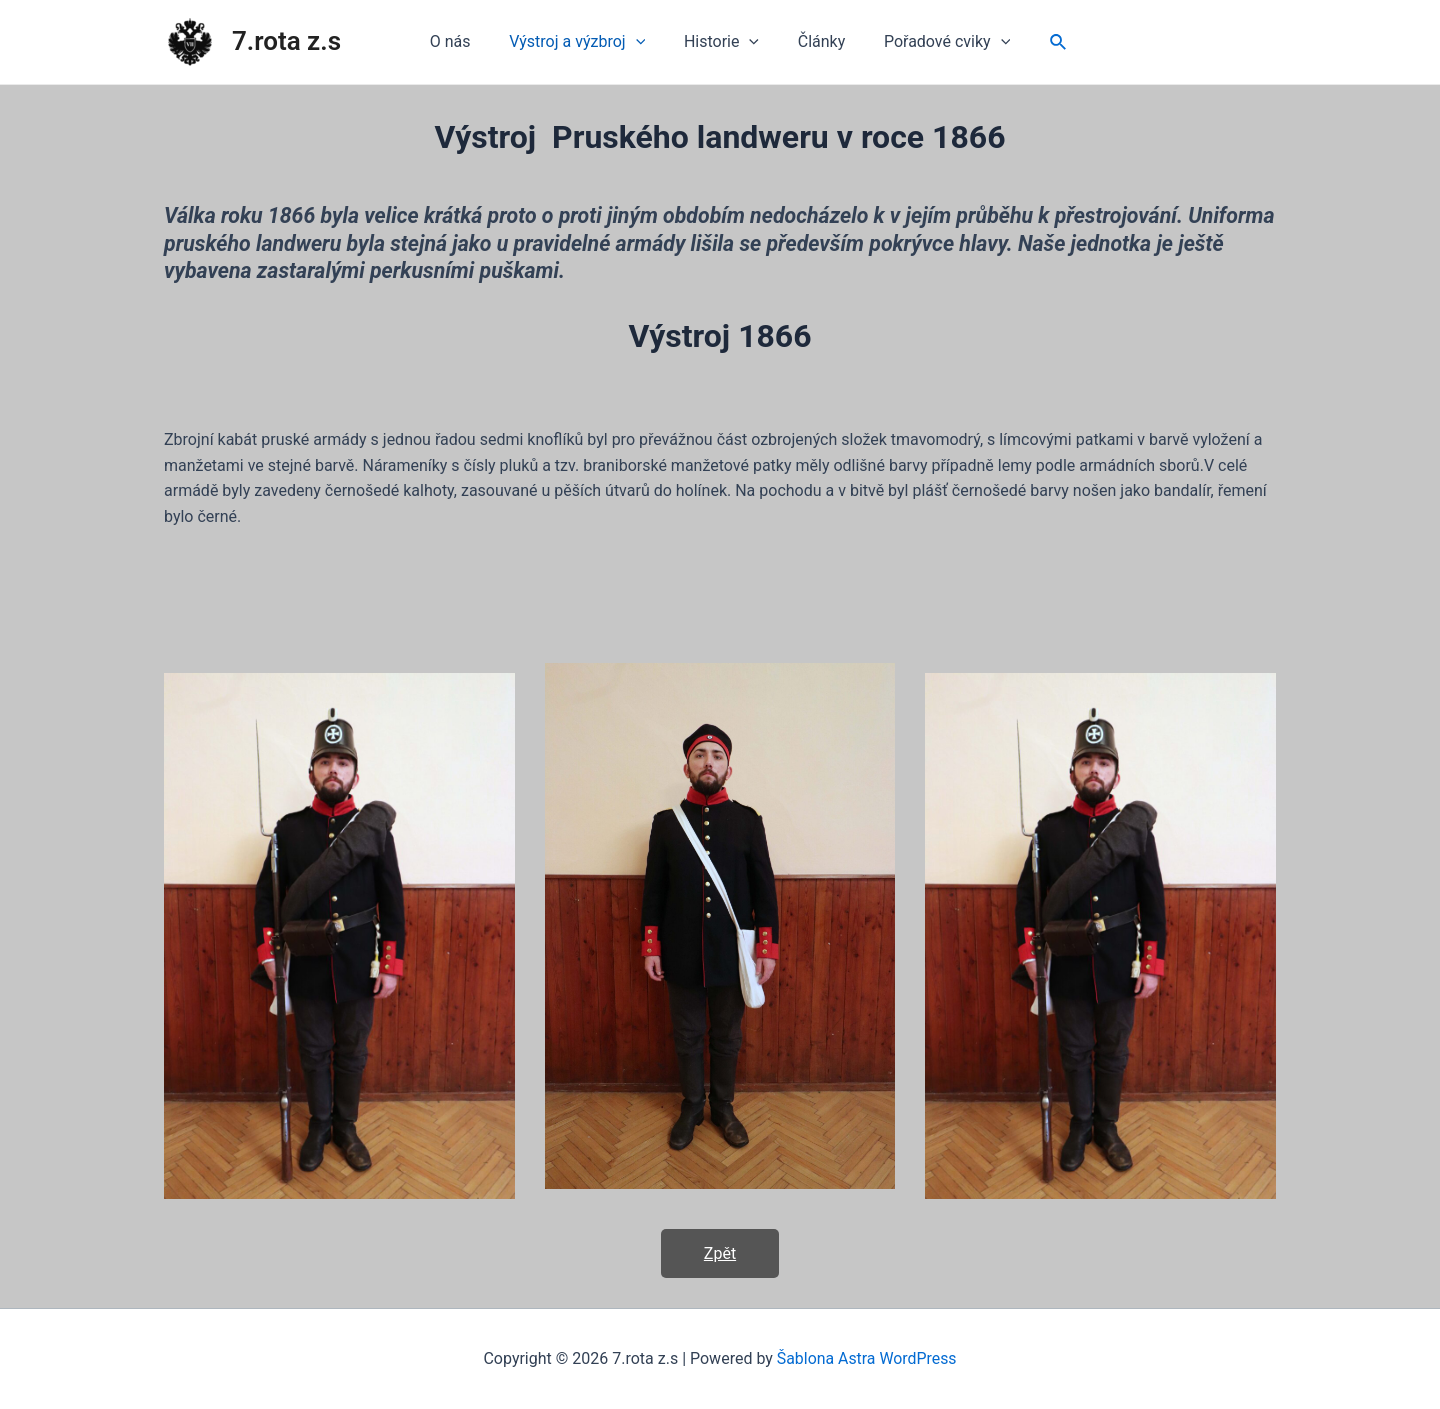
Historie (721, 42)
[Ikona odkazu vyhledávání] (1042, 42)
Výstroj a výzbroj (584, 42)
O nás (463, 41)
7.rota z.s (286, 41)
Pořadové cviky (934, 42)
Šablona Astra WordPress (866, 1358)
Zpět (720, 1253)
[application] (642, 42)
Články (815, 41)
